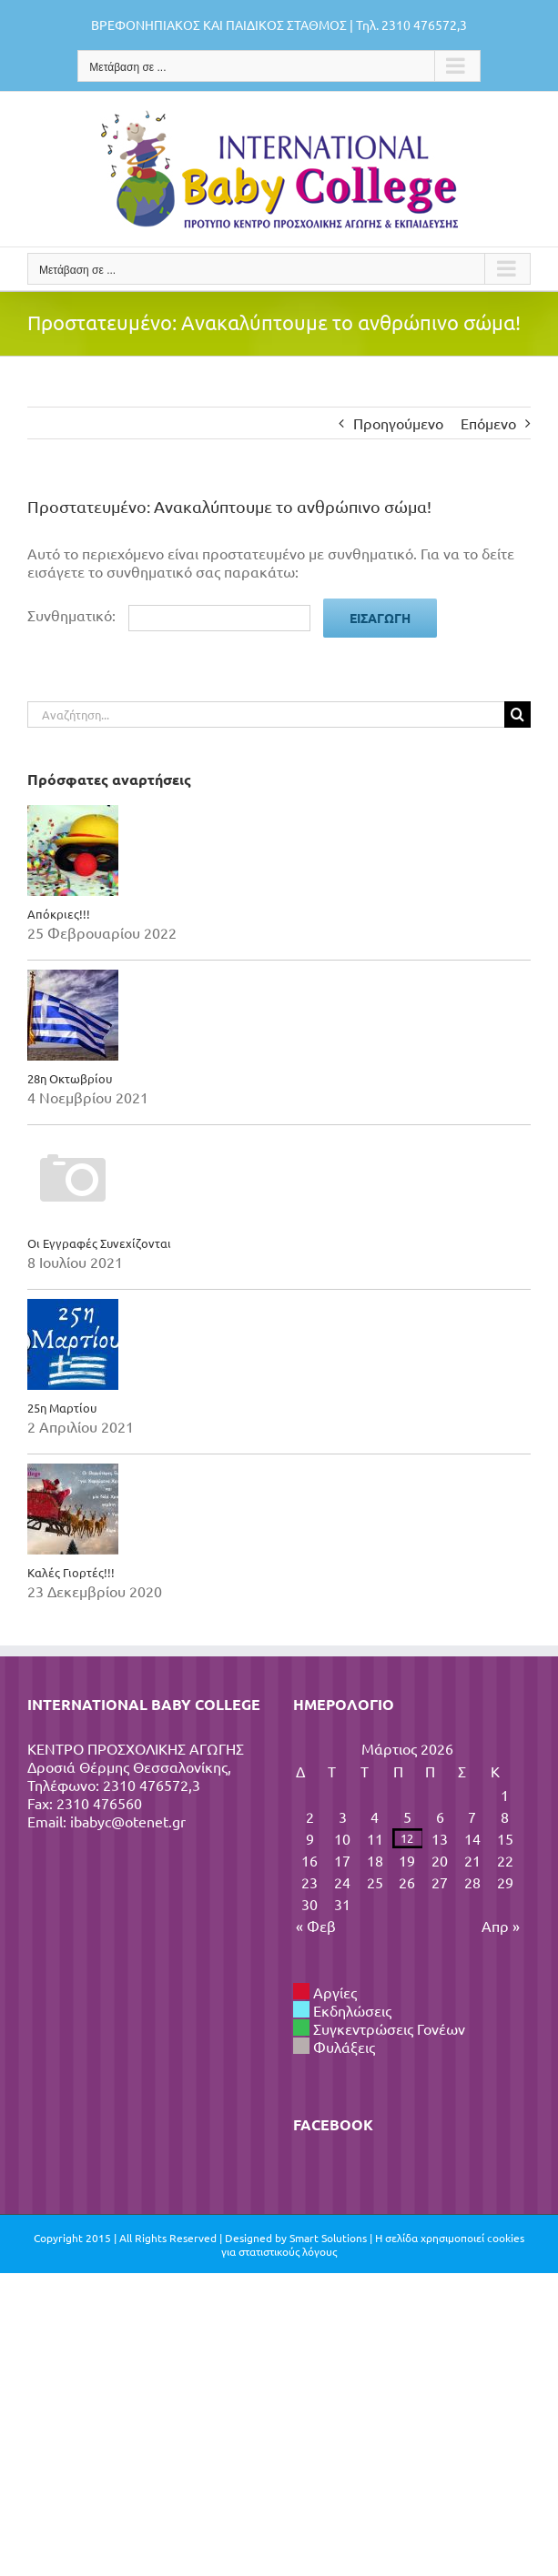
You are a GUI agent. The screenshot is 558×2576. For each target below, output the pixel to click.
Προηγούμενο (398, 423)
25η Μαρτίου (61, 1407)
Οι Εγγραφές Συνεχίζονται (99, 1243)
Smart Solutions (328, 2237)
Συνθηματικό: (168, 615)
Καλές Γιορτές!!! (71, 1572)
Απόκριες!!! (58, 913)
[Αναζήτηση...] (265, 714)
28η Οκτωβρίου (69, 1078)
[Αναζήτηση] (517, 714)
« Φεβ (316, 1926)
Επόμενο (488, 423)
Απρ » (501, 1926)
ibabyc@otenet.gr (128, 1821)
